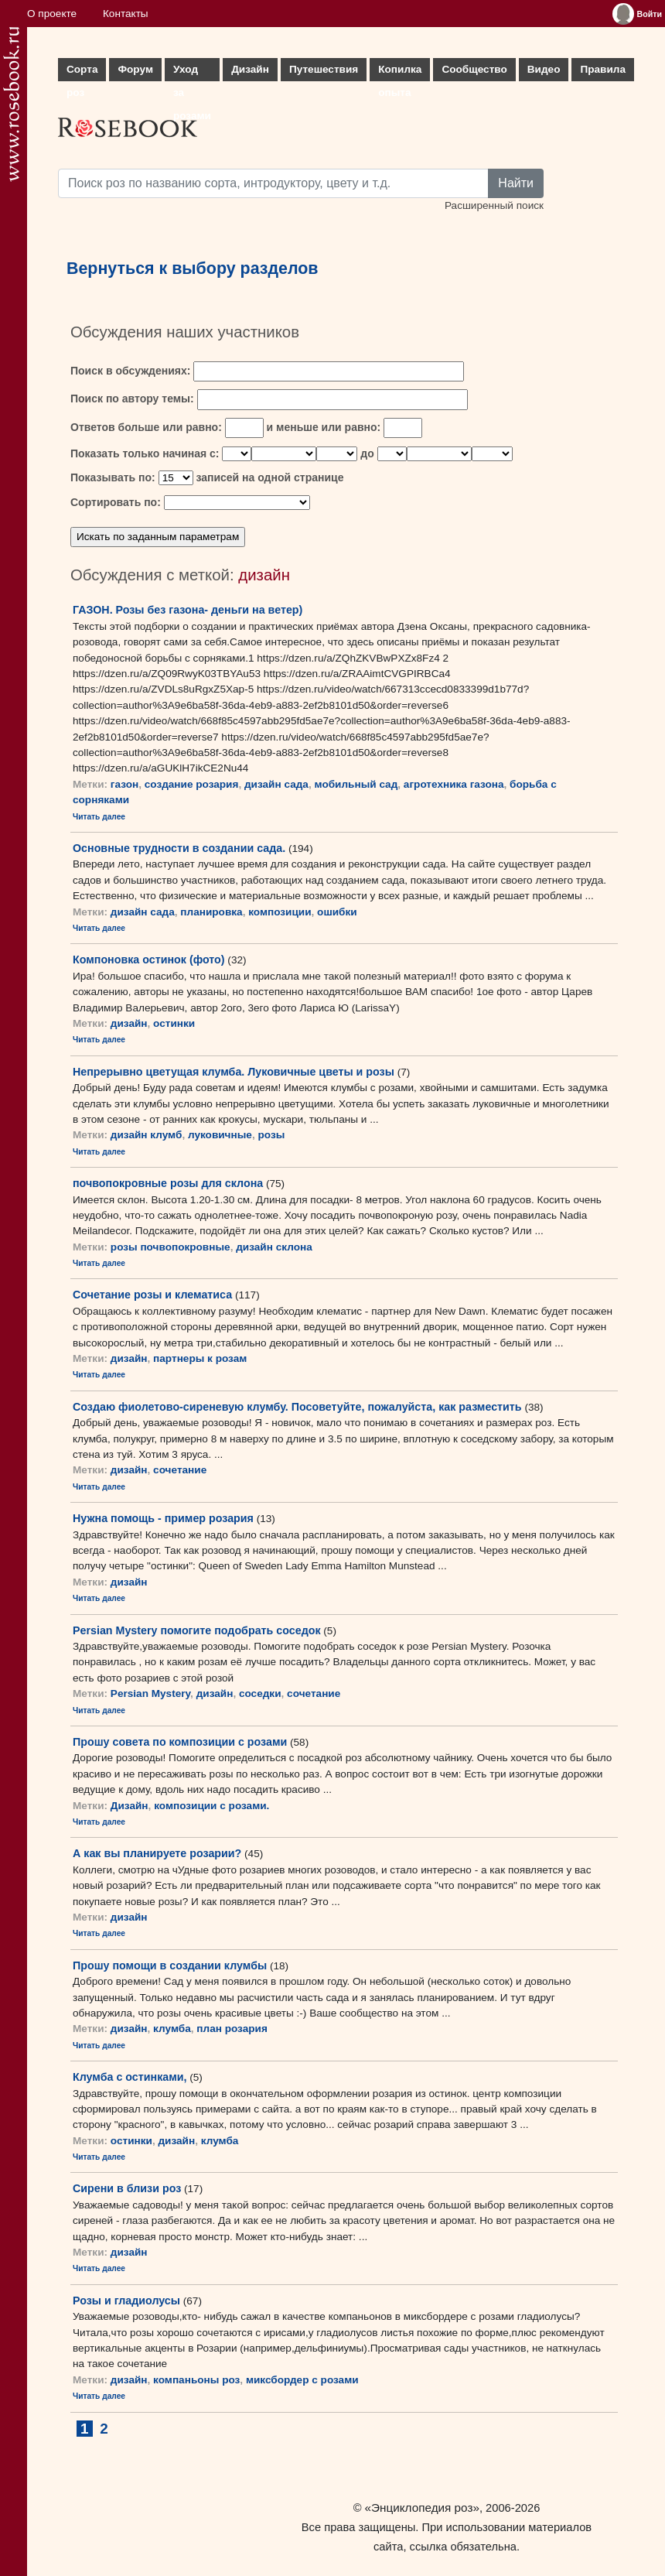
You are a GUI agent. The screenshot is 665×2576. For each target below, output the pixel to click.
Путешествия (323, 69)
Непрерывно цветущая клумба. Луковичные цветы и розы (233, 1072)
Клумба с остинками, (130, 2077)
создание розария (192, 784)
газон (124, 784)
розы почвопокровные (170, 1247)
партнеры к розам (200, 1358)
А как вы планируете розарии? (157, 1853)
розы (271, 1135)
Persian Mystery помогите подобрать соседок (197, 1630)
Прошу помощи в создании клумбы (170, 1965)
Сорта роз (81, 72)
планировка (211, 912)
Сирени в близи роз (127, 2188)
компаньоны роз (196, 2380)
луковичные (220, 1135)
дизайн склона (274, 1247)
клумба (172, 2028)
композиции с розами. (211, 1805)
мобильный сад (356, 784)
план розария (232, 2028)
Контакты (125, 13)
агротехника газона (454, 784)
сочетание (179, 1470)
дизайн (129, 1023)
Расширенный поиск (494, 205)
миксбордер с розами (302, 2380)
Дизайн (250, 69)
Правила (603, 69)
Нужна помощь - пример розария (163, 1518)
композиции (279, 912)
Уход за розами (192, 72)
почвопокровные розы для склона (168, 1183)
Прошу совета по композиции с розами (180, 1742)
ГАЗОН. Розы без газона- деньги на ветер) (187, 610)
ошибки (337, 912)
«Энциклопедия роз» (422, 2507)
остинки (174, 1023)
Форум (135, 69)
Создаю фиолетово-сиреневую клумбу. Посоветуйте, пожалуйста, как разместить (297, 1407)
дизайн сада (276, 784)
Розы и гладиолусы (126, 2300)
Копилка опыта (399, 72)
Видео (544, 69)
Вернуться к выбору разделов (192, 268)
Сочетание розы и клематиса (152, 1294)
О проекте (52, 13)
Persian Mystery (150, 1693)
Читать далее (99, 816)
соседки (260, 1693)
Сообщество (474, 69)
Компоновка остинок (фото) (149, 959)
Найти (516, 183)
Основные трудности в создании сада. (179, 848)
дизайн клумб (146, 1135)
